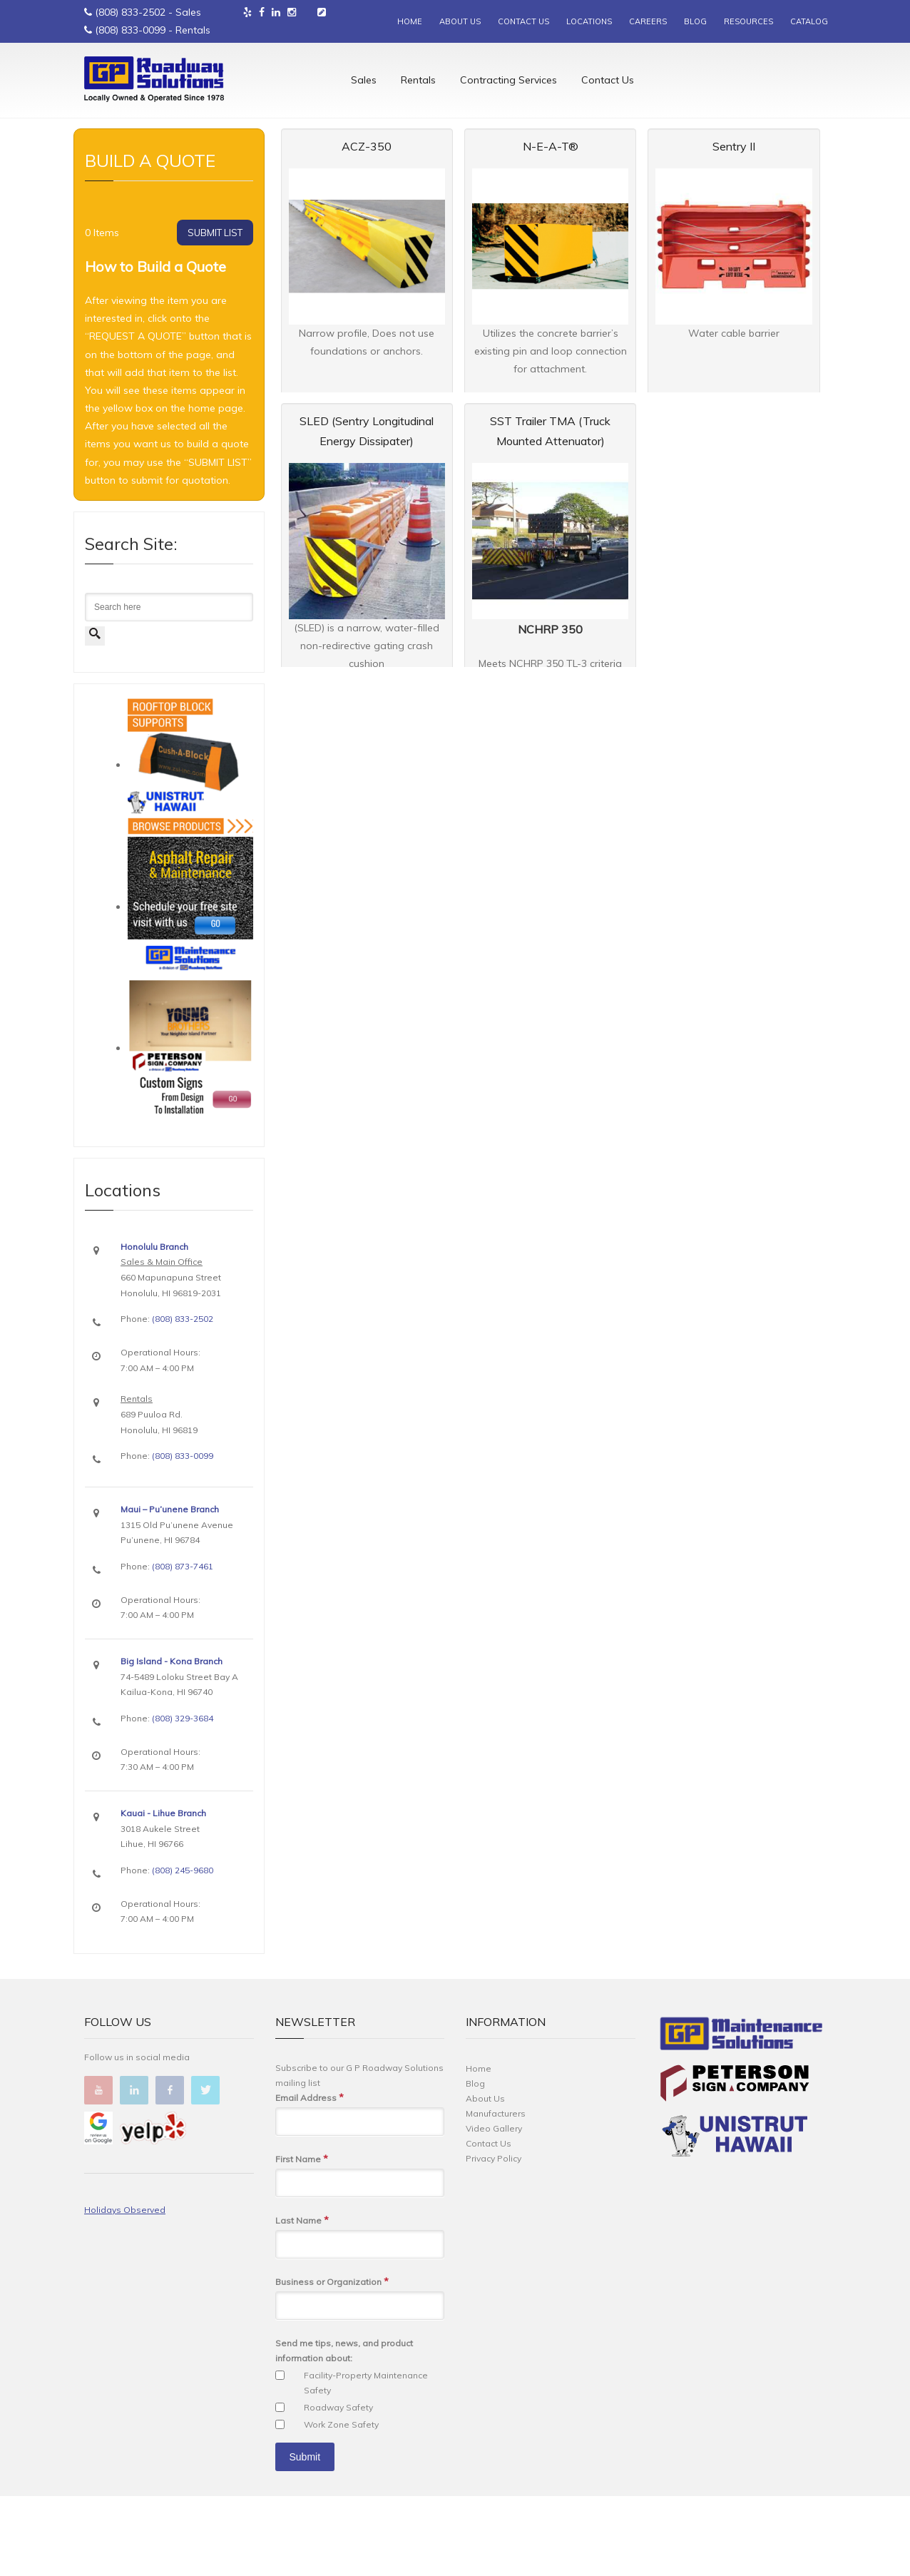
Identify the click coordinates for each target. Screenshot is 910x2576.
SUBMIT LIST (215, 312)
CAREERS (648, 21)
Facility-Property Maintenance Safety (366, 2462)
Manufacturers (496, 2193)
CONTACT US (523, 21)
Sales (364, 82)
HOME (409, 21)
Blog (475, 2163)
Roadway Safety (338, 2487)
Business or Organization (332, 2361)
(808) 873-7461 (182, 1646)
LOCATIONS (589, 21)
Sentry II (733, 226)
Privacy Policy (493, 2238)
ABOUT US (460, 21)
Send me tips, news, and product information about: (344, 2430)
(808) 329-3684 (182, 1798)
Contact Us (607, 82)
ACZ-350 (367, 226)
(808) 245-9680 (182, 1950)
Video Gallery (494, 2208)
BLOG (695, 21)
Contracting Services (508, 82)
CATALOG (809, 21)
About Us (485, 2178)
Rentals (418, 82)
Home (95, 179)
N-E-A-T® (550, 226)
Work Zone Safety (341, 2504)
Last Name (302, 2300)
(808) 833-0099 (130, 30)
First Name (301, 2238)
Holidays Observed (124, 2289)
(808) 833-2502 (130, 12)
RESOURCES (748, 21)
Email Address (309, 2177)
